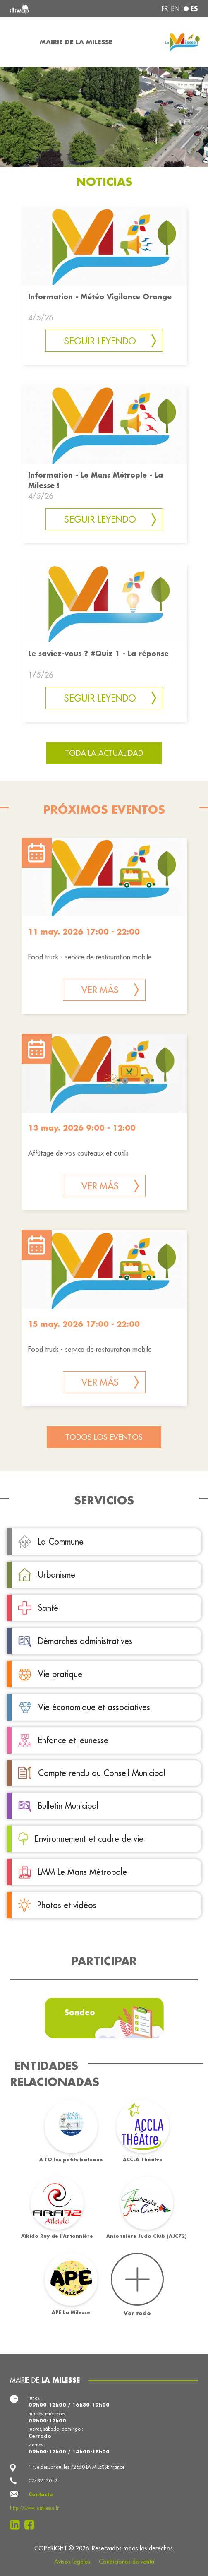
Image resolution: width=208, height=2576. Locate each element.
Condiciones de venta (126, 2561)
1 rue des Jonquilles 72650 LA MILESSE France (76, 2467)
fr (165, 9)
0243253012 (43, 2481)
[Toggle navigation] (17, 42)
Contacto (41, 2494)
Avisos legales (72, 2561)
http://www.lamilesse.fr (34, 2508)
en (175, 9)
